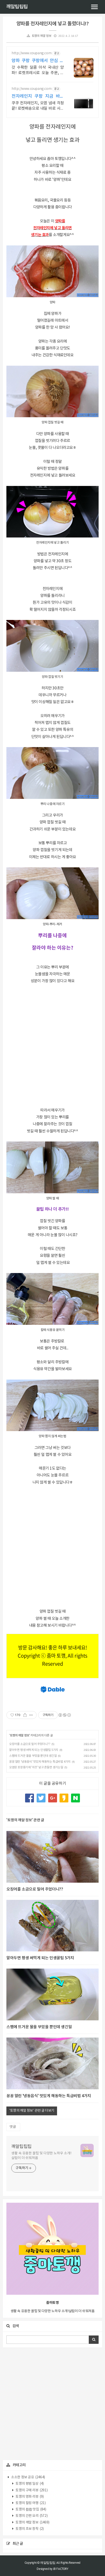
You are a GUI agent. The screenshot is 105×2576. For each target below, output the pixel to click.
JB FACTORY (60, 2569)
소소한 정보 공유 (28, 2477)
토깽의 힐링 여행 (30, 2503)
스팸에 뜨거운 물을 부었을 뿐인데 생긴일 (33, 1756)
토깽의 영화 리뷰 (29, 2497)
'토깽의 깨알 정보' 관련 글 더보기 (31, 2111)
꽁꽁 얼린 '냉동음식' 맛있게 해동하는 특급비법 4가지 (40, 1761)
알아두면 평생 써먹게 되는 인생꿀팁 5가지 (33, 1750)
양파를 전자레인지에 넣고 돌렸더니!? (52, 24)
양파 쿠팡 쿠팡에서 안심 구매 (38, 61)
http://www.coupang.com (31, 53)
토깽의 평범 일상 (29, 2484)
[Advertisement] (52, 1046)
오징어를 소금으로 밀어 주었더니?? (29, 1744)
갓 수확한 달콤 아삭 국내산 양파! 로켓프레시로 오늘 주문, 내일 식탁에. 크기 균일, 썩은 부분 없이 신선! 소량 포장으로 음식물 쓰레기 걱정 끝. (38, 70)
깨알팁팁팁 (17, 7)
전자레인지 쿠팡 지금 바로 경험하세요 (38, 96)
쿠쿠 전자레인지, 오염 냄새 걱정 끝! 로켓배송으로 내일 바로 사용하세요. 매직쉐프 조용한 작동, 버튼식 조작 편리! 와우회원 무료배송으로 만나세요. (38, 106)
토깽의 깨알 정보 (41, 36)
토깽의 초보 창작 (29, 2529)
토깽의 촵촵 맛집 (30, 2509)
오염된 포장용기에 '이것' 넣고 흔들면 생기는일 (36, 1767)
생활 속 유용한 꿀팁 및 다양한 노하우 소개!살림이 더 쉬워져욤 (41, 2155)
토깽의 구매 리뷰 (31, 2490)
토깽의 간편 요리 (31, 2516)
